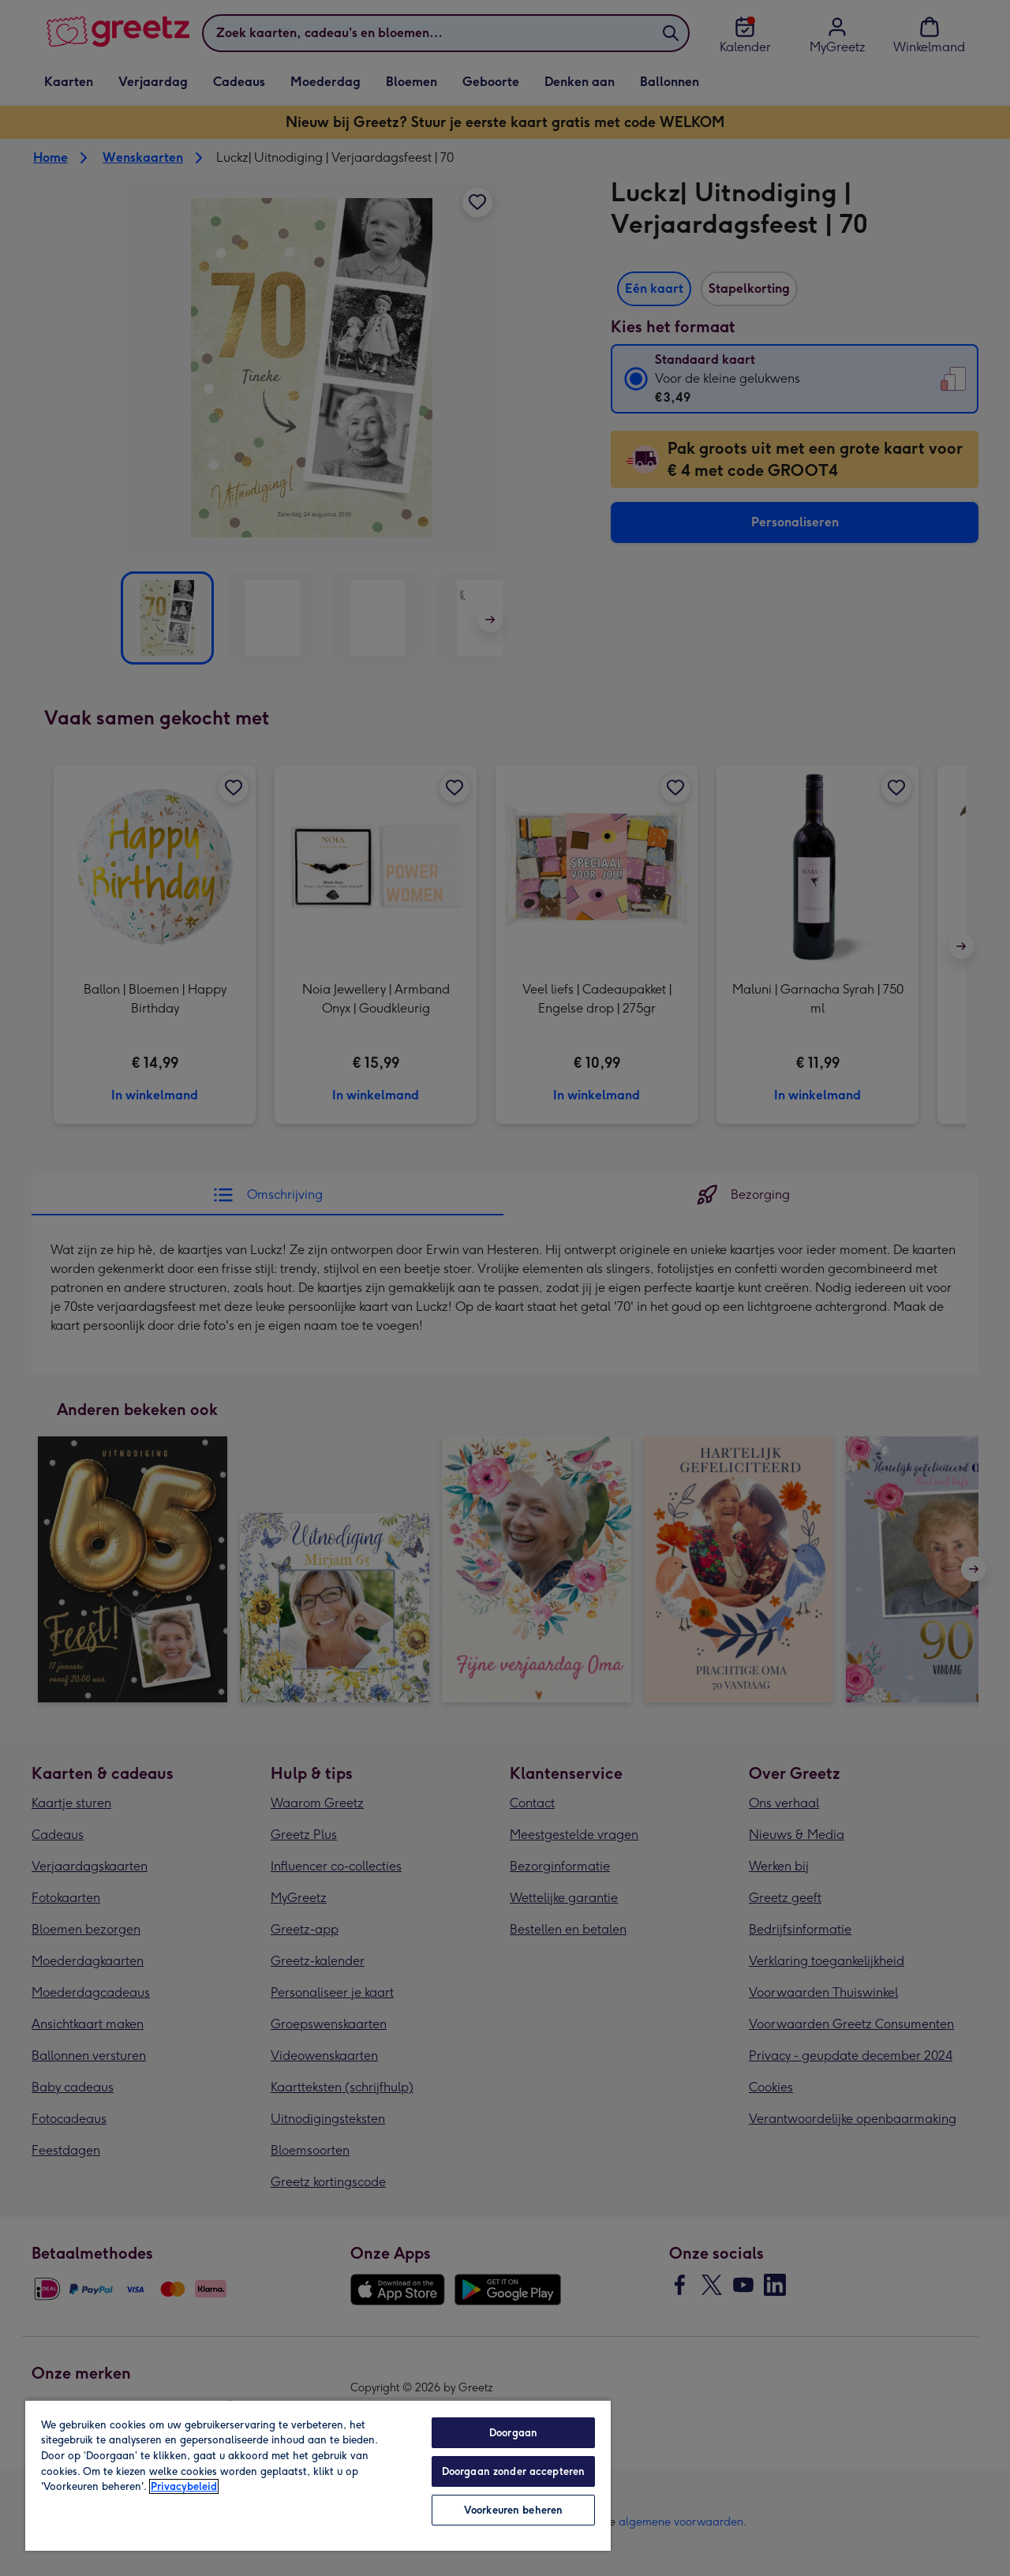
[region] (318, 2475)
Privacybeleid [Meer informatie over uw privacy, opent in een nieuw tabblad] (184, 2486)
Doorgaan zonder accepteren (513, 2471)
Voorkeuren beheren (513, 2510)
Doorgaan (513, 2433)
